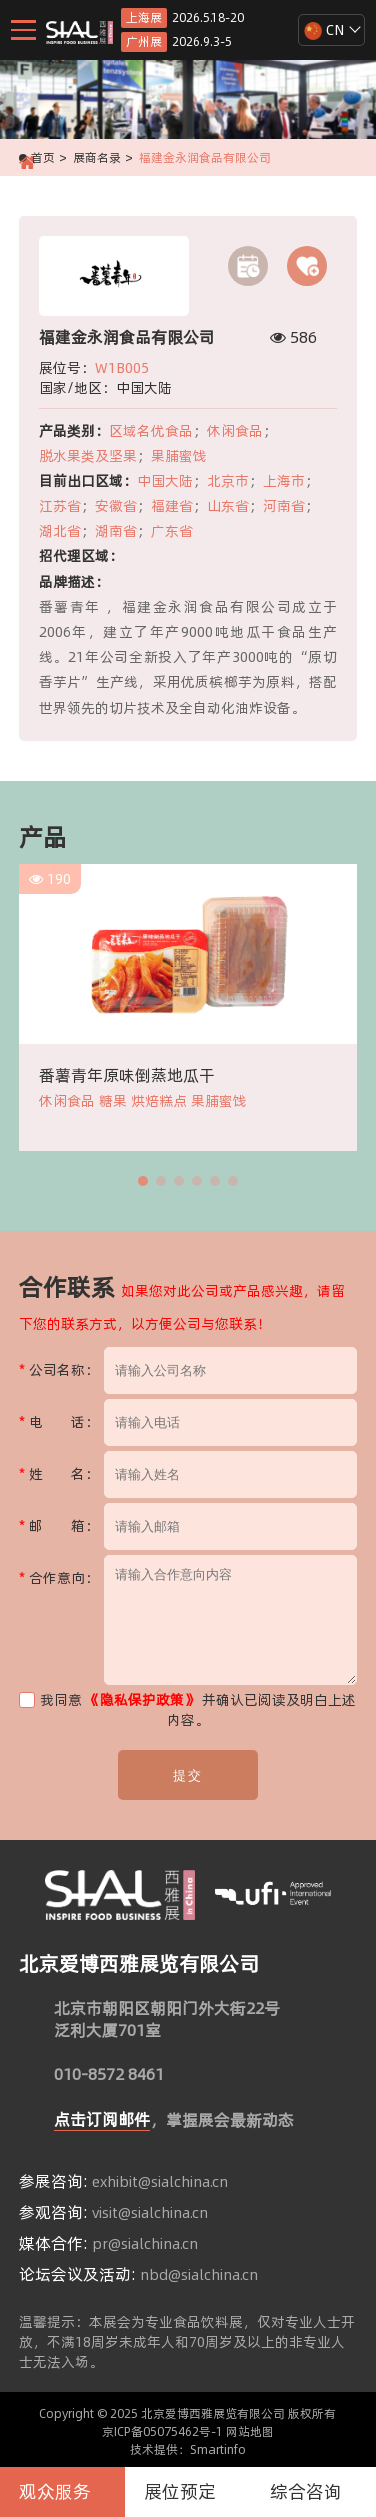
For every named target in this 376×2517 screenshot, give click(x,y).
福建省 (172, 506)
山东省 (228, 506)
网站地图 (250, 2431)
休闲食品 (235, 431)
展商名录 (97, 157)
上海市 (284, 481)
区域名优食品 (151, 431)
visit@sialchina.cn (150, 2213)
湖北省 (60, 531)
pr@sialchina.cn (145, 2244)
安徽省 (116, 506)
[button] (143, 1181)
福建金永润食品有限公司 (205, 157)
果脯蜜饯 (179, 456)
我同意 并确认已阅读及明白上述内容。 (187, 1710)
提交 (188, 1775)
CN (324, 30)
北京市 (228, 481)
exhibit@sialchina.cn (160, 2182)
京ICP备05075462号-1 (162, 2431)
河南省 (284, 506)
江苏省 (60, 506)
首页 (43, 157)
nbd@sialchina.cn (199, 2275)
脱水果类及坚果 (88, 456)
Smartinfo (218, 2449)
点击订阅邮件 (102, 2119)
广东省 (172, 531)
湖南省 (116, 531)
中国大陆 (165, 481)
